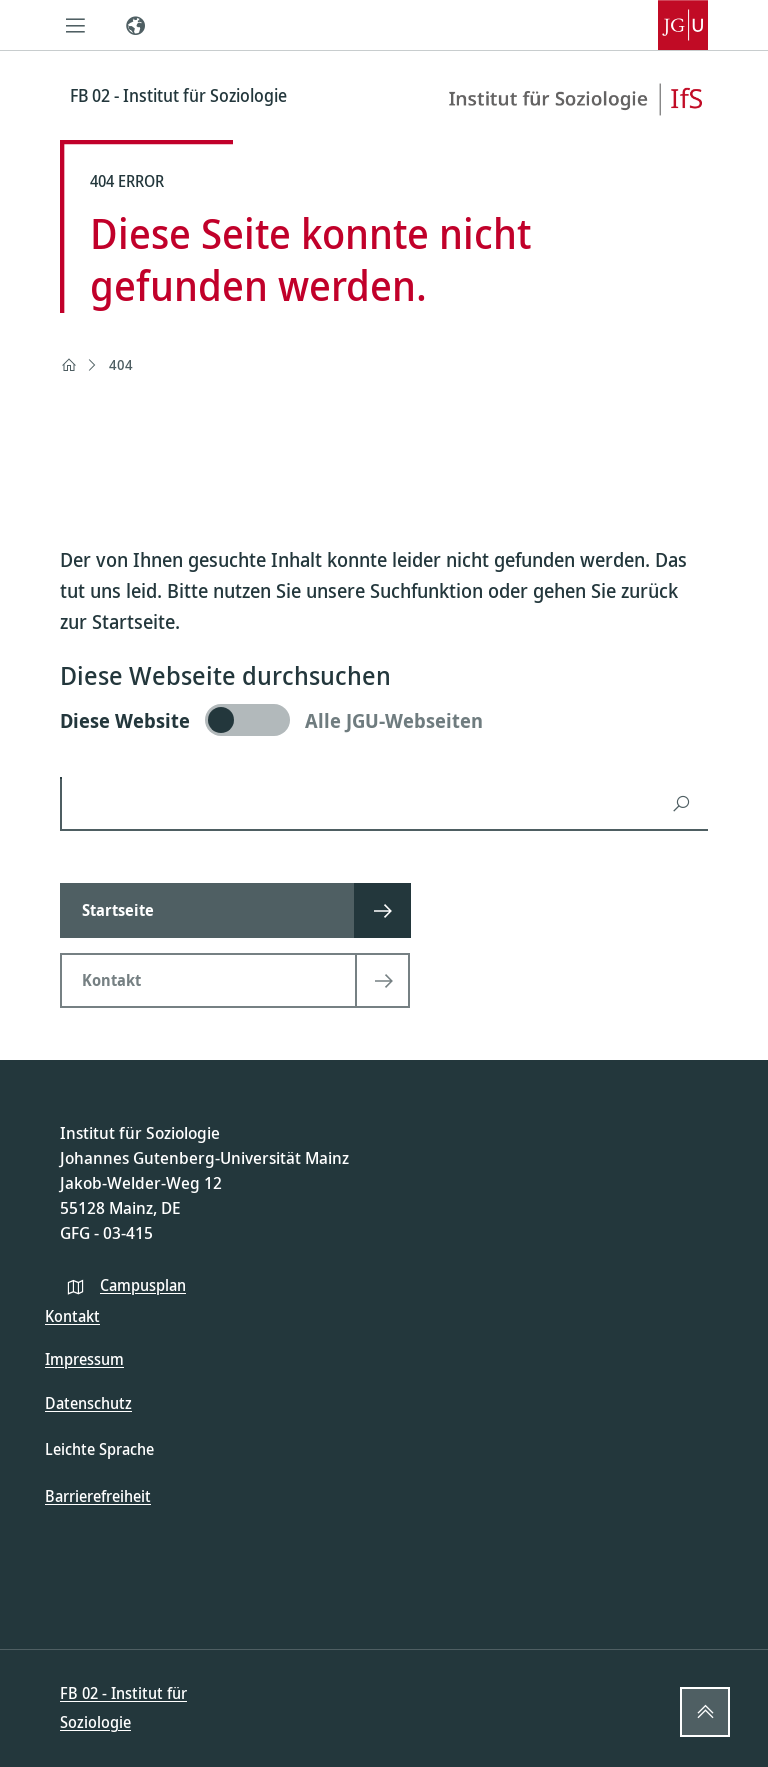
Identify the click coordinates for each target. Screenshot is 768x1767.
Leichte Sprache (99, 1449)
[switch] (384, 720)
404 (121, 364)
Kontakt (72, 1316)
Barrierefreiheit (98, 1496)
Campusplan (143, 1285)
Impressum (84, 1359)
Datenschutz (88, 1403)
